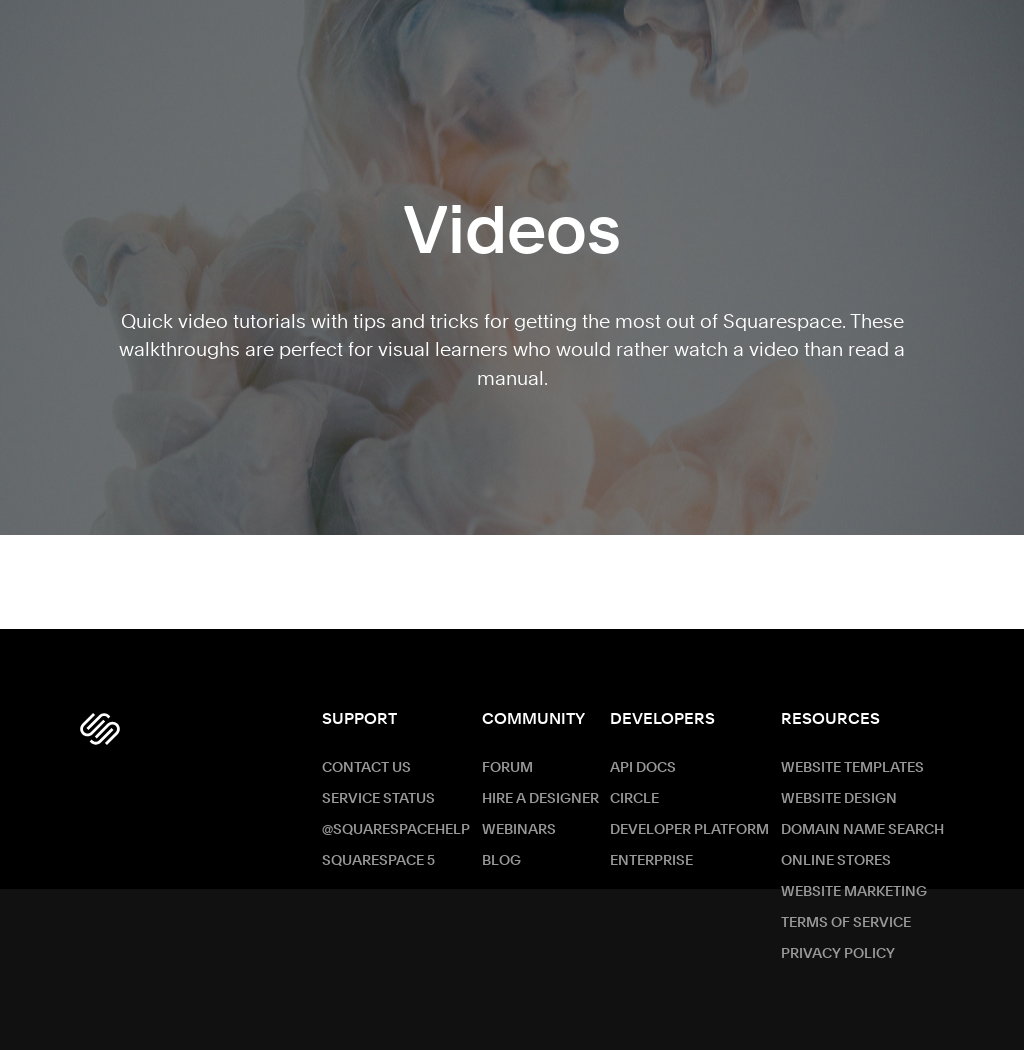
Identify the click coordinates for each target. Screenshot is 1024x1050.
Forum (507, 768)
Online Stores (836, 861)
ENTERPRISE (651, 861)
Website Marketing (854, 892)
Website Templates (852, 768)
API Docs (643, 768)
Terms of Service (846, 923)
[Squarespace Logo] (100, 729)
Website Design (839, 799)
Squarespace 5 (378, 861)
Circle (634, 799)
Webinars (519, 830)
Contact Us (366, 768)
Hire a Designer (540, 799)
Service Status (378, 799)
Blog (501, 861)
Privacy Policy (838, 954)
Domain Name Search (862, 830)
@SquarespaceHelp (396, 830)
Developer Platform (689, 830)
